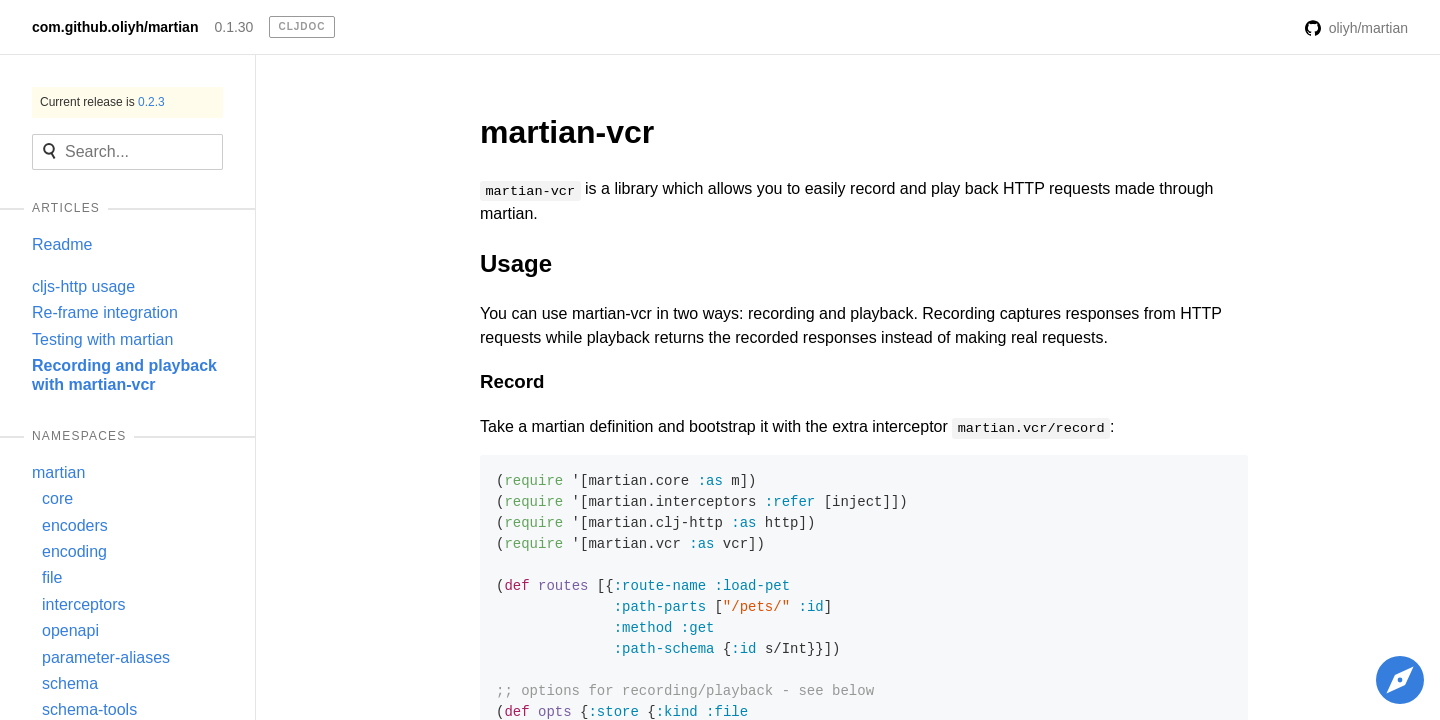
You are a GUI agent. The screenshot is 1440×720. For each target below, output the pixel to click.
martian (58, 472)
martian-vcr (567, 132)
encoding (74, 551)
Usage (516, 263)
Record (512, 381)
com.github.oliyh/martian (115, 27)
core (57, 498)
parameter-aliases (106, 657)
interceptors (84, 604)
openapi (70, 630)
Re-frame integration (105, 312)
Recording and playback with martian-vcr (124, 374)
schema (70, 683)
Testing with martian (102, 339)
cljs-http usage (83, 286)
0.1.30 (233, 27)
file (52, 577)
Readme (62, 244)
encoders (75, 525)
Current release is (102, 102)
